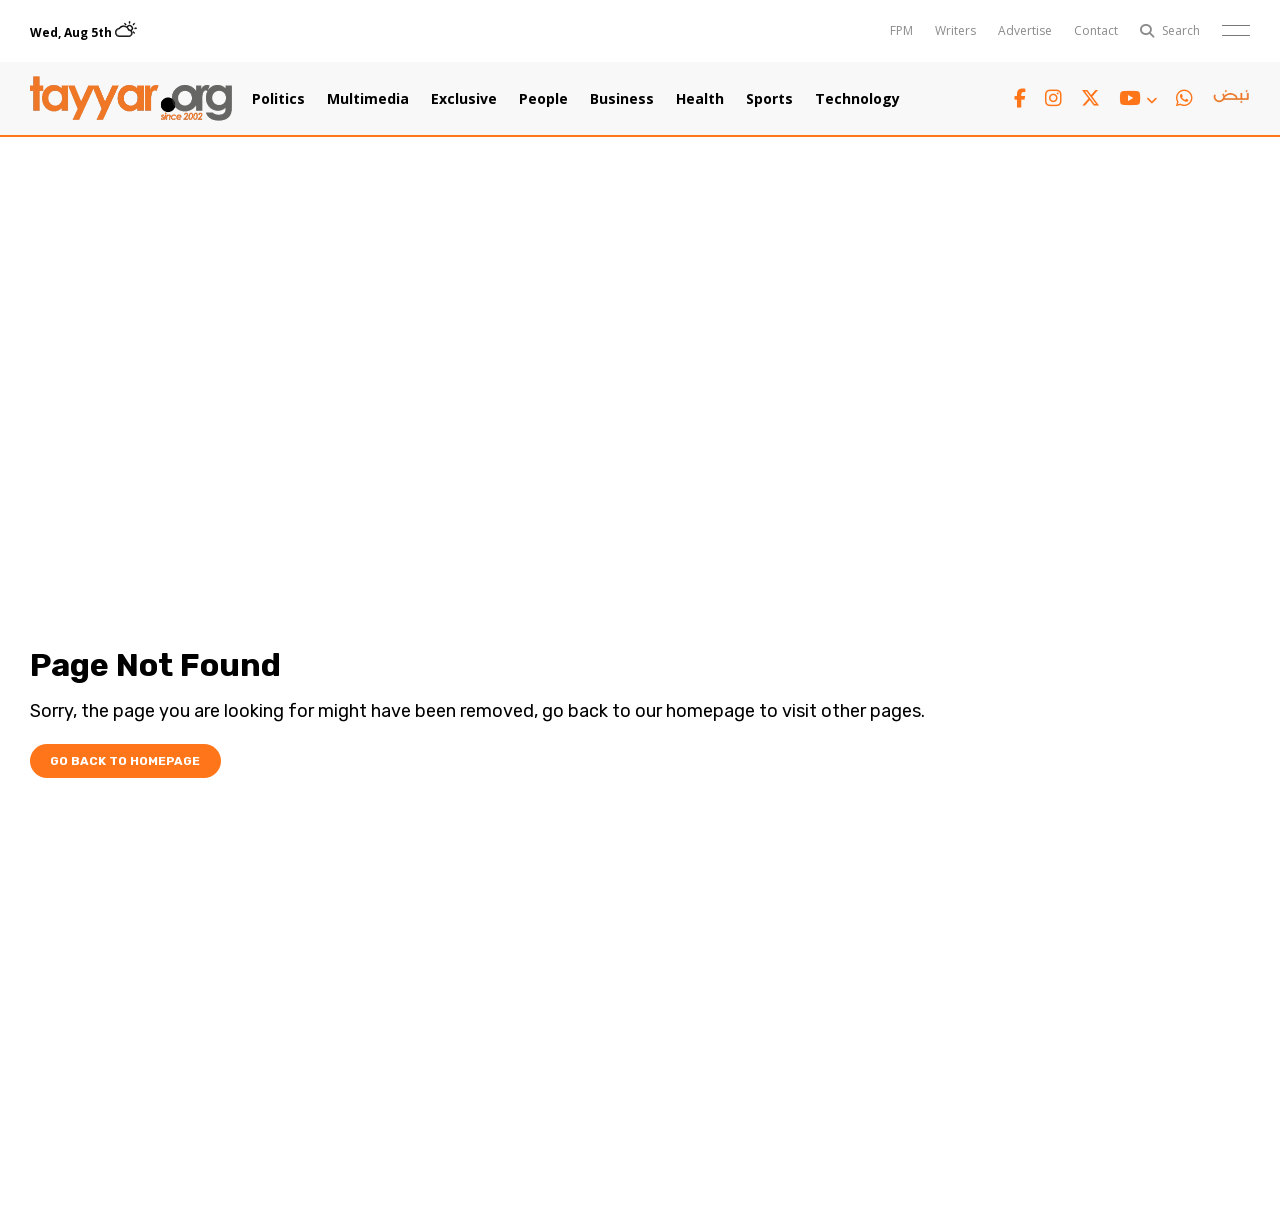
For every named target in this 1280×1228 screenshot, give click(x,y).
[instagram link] (1053, 98)
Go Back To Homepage (125, 761)
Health (700, 99)
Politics (278, 99)
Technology (857, 99)
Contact (1096, 30)
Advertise (1025, 30)
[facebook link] (1020, 98)
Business (622, 99)
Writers (955, 30)
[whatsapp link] (1184, 98)
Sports (769, 99)
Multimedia (368, 99)
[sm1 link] (1231, 99)
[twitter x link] (1090, 98)
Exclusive (464, 99)
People (543, 99)
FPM (901, 30)
